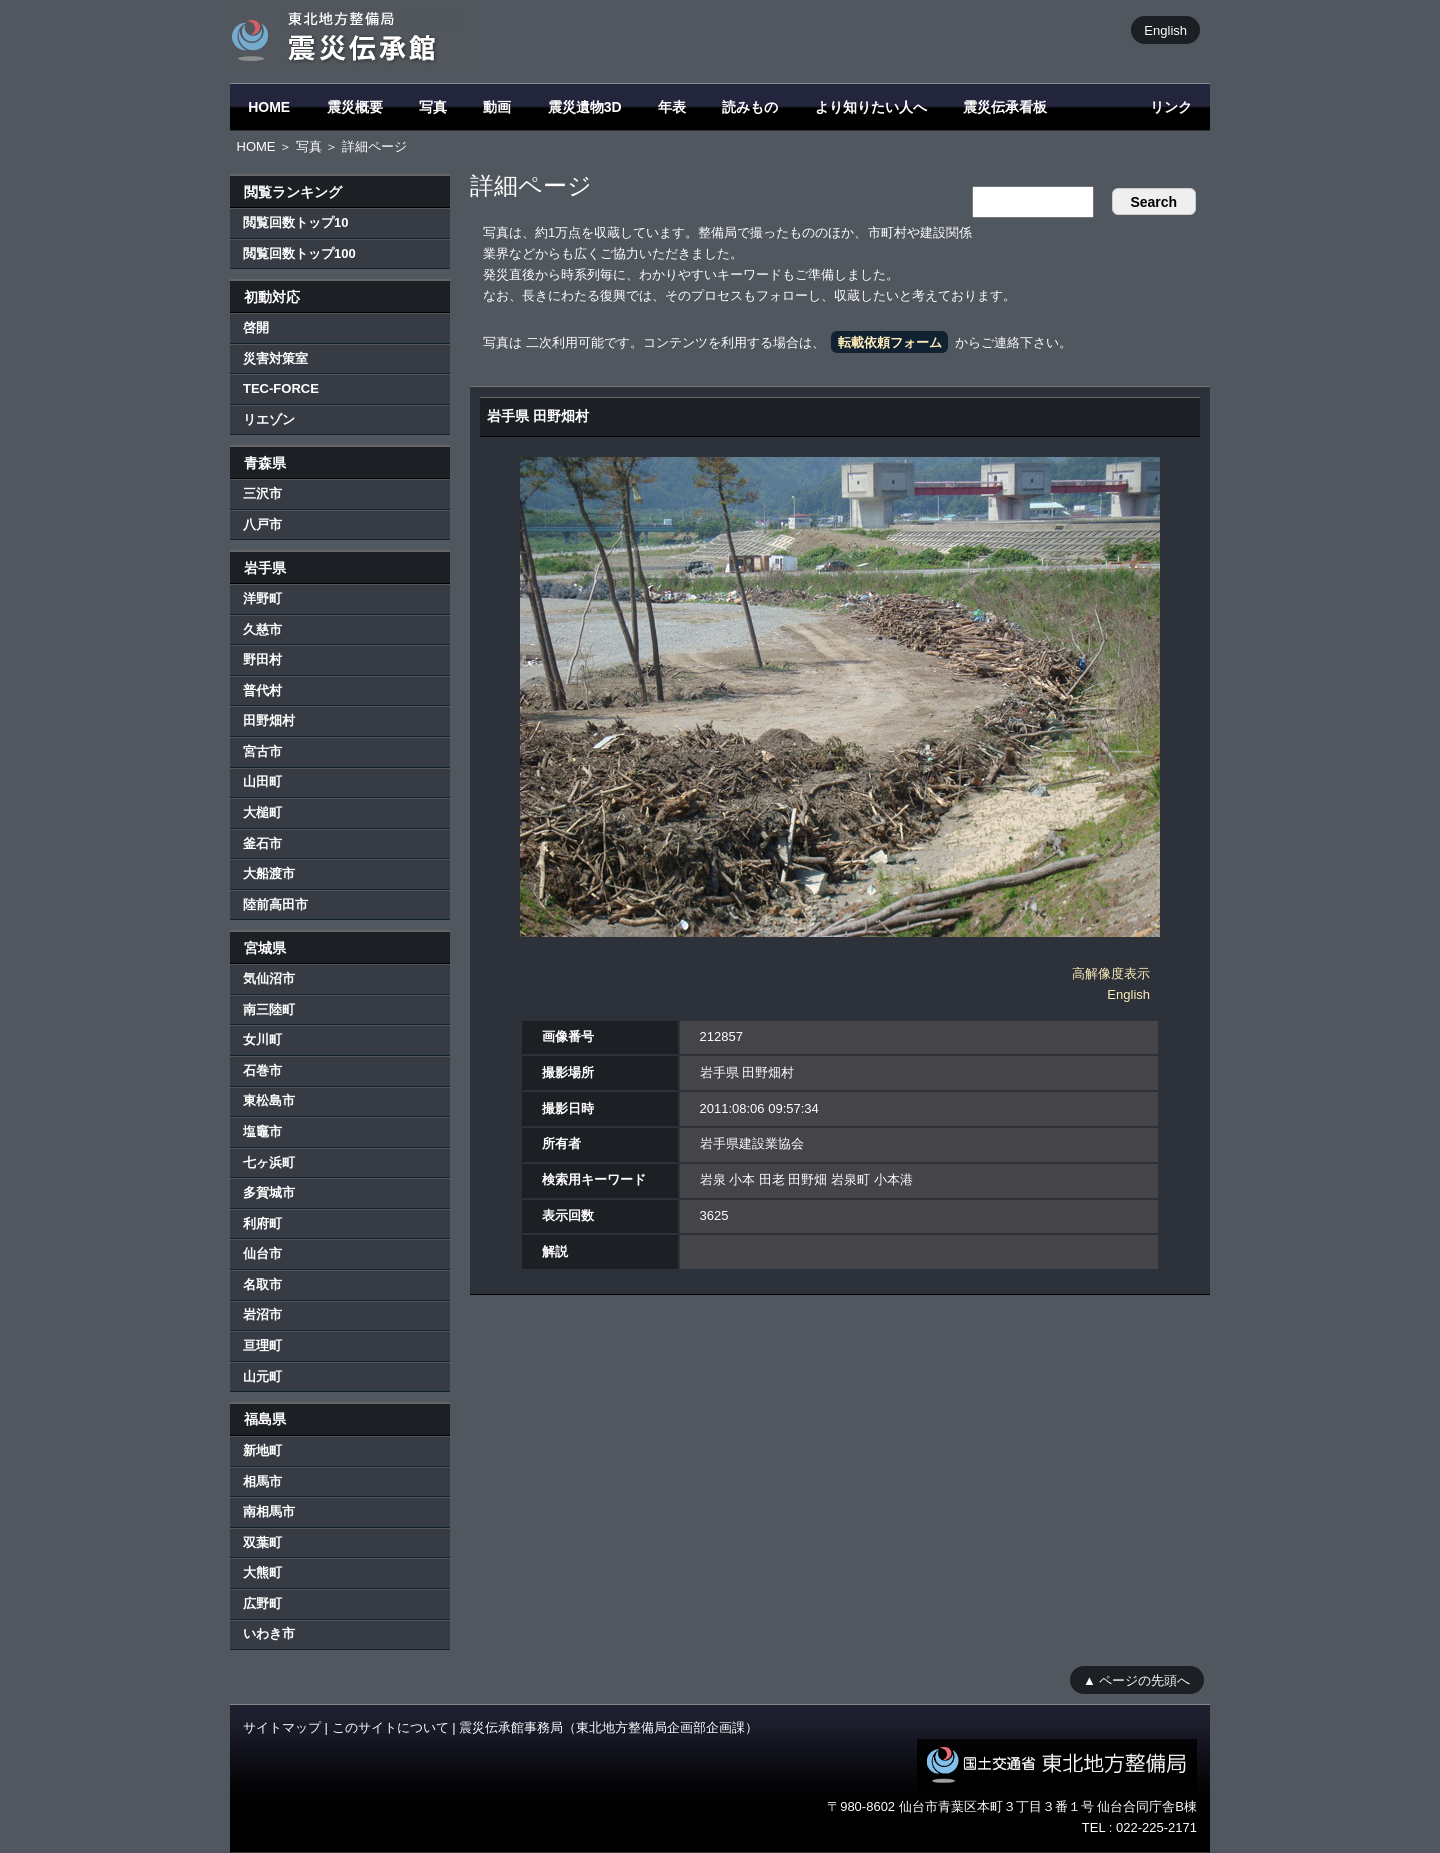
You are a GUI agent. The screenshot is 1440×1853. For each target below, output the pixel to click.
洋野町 (262, 598)
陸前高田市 (275, 904)
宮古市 (262, 751)
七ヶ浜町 (269, 1162)
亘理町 (262, 1345)
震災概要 (355, 107)
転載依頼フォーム (890, 342)
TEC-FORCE (281, 388)
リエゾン (269, 419)
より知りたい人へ (871, 107)
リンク (1171, 107)
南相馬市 (269, 1511)
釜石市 (262, 843)
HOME (269, 107)
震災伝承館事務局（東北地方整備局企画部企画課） (608, 1727)
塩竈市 (262, 1131)
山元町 (262, 1376)
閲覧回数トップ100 (299, 253)
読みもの (750, 107)
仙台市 (262, 1253)
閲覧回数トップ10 (295, 222)
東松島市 (269, 1100)
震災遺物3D (585, 107)
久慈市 (262, 629)
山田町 (262, 781)
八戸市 (262, 524)
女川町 (262, 1039)
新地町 (262, 1450)
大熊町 (262, 1572)
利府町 (262, 1223)
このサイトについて (390, 1727)
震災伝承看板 (1005, 107)
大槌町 (262, 812)
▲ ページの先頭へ (1136, 1679)
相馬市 (262, 1481)
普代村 (262, 690)
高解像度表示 (1111, 973)
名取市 (262, 1284)
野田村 (262, 659)
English (1165, 29)
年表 (672, 107)
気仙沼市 (269, 978)
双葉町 (262, 1542)
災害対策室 (275, 358)
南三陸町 (269, 1009)
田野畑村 (269, 720)
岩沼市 (262, 1314)
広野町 (262, 1603)
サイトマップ (282, 1727)
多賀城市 (269, 1192)
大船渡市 (269, 873)
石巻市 (262, 1070)
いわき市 (269, 1633)
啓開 (256, 327)
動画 (497, 107)
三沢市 (262, 493)
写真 (433, 107)
